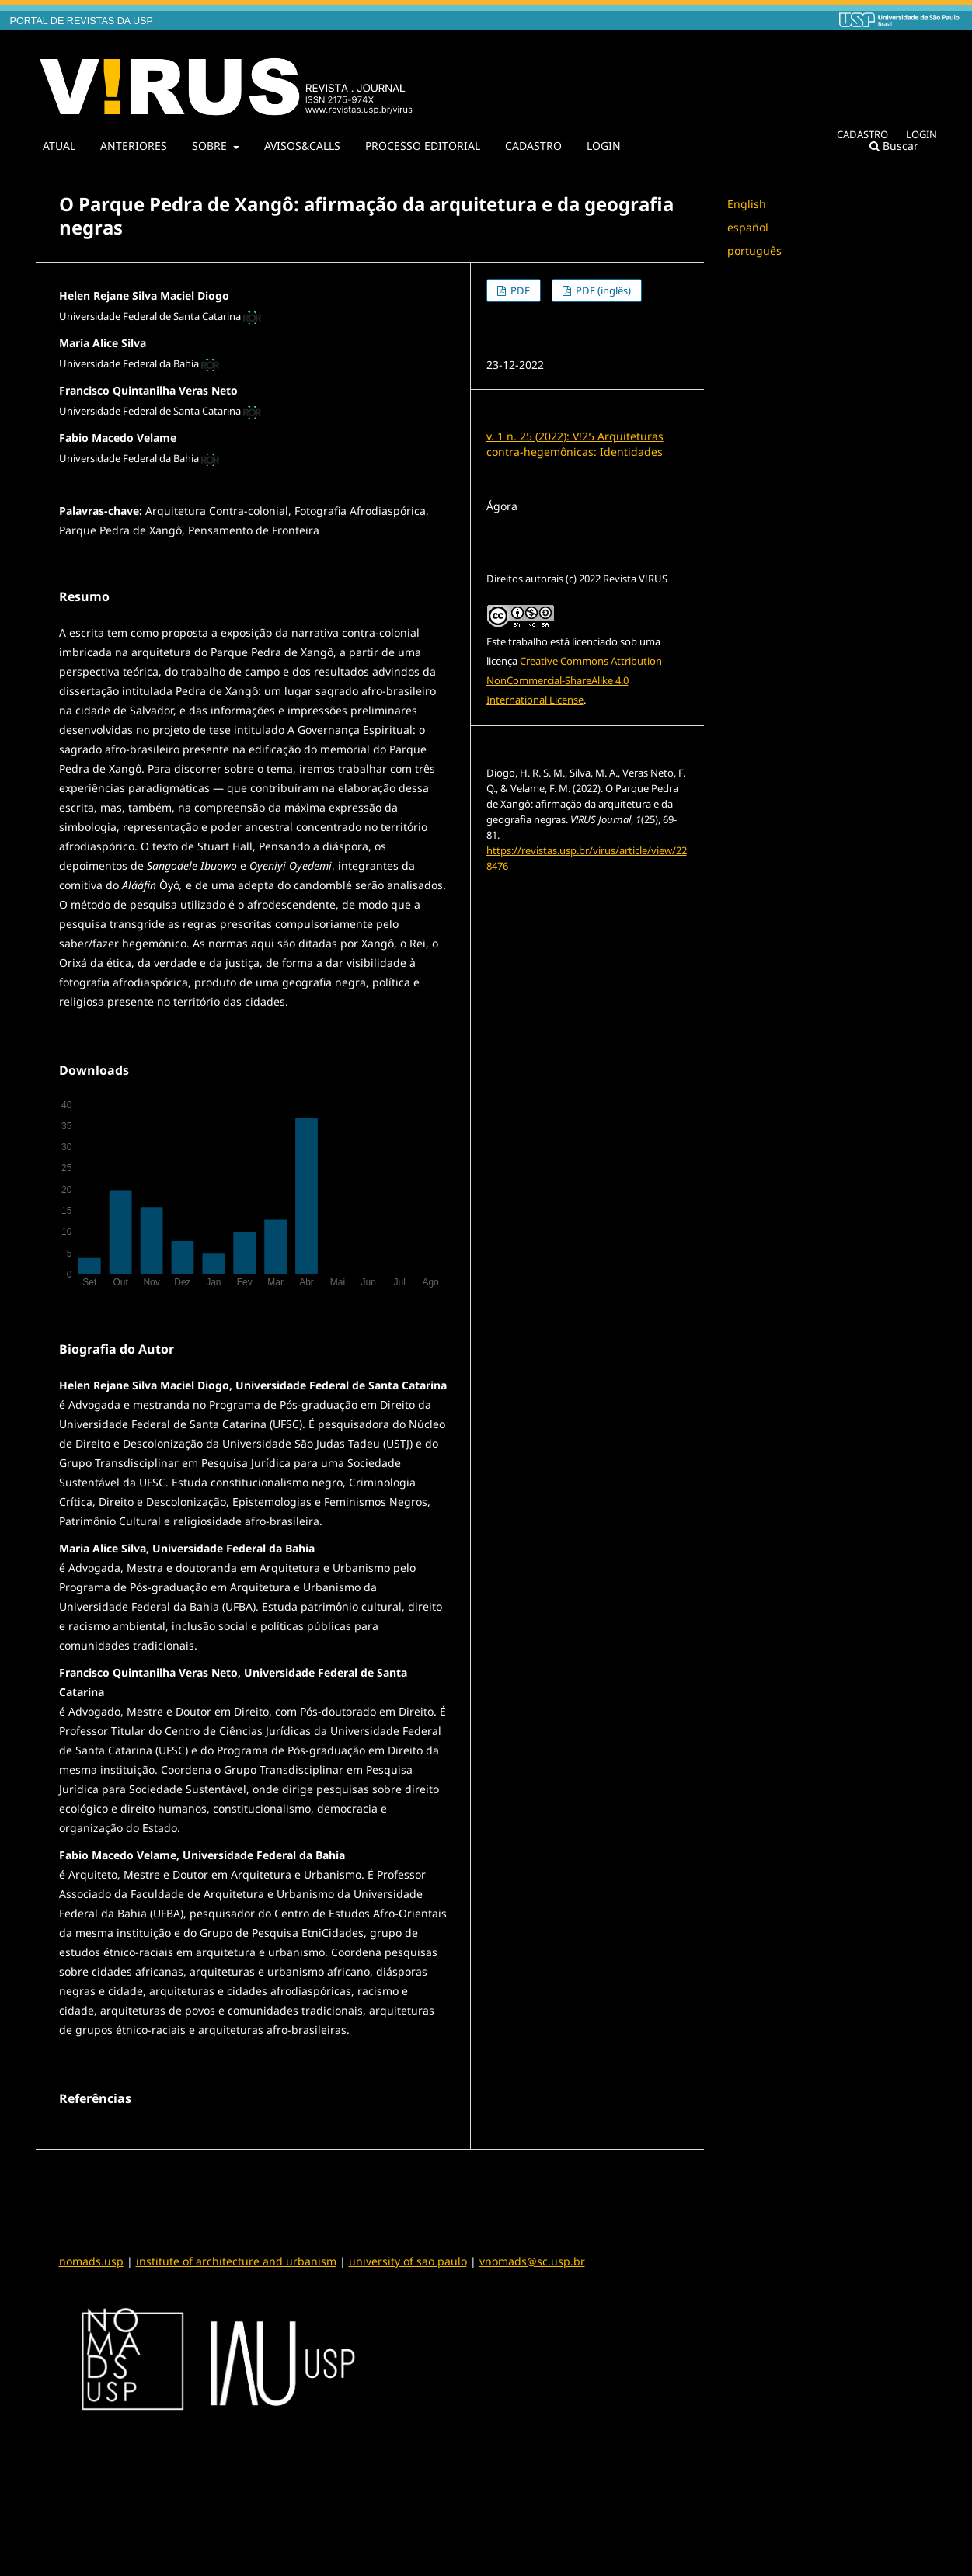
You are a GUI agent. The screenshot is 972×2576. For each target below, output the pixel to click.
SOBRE (211, 145)
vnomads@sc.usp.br (532, 2261)
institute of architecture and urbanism (236, 2261)
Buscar (893, 145)
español (747, 227)
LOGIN (604, 145)
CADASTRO (533, 145)
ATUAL (59, 145)
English (746, 203)
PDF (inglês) (602, 290)
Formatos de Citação (545, 897)
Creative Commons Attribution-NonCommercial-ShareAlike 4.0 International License (575, 680)
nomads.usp (91, 2261)
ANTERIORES (133, 145)
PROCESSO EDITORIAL (422, 145)
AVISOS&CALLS (302, 145)
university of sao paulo (408, 2261)
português (754, 250)
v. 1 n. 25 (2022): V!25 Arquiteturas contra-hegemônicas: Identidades (575, 444)
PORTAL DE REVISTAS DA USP (81, 21)
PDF (519, 290)
